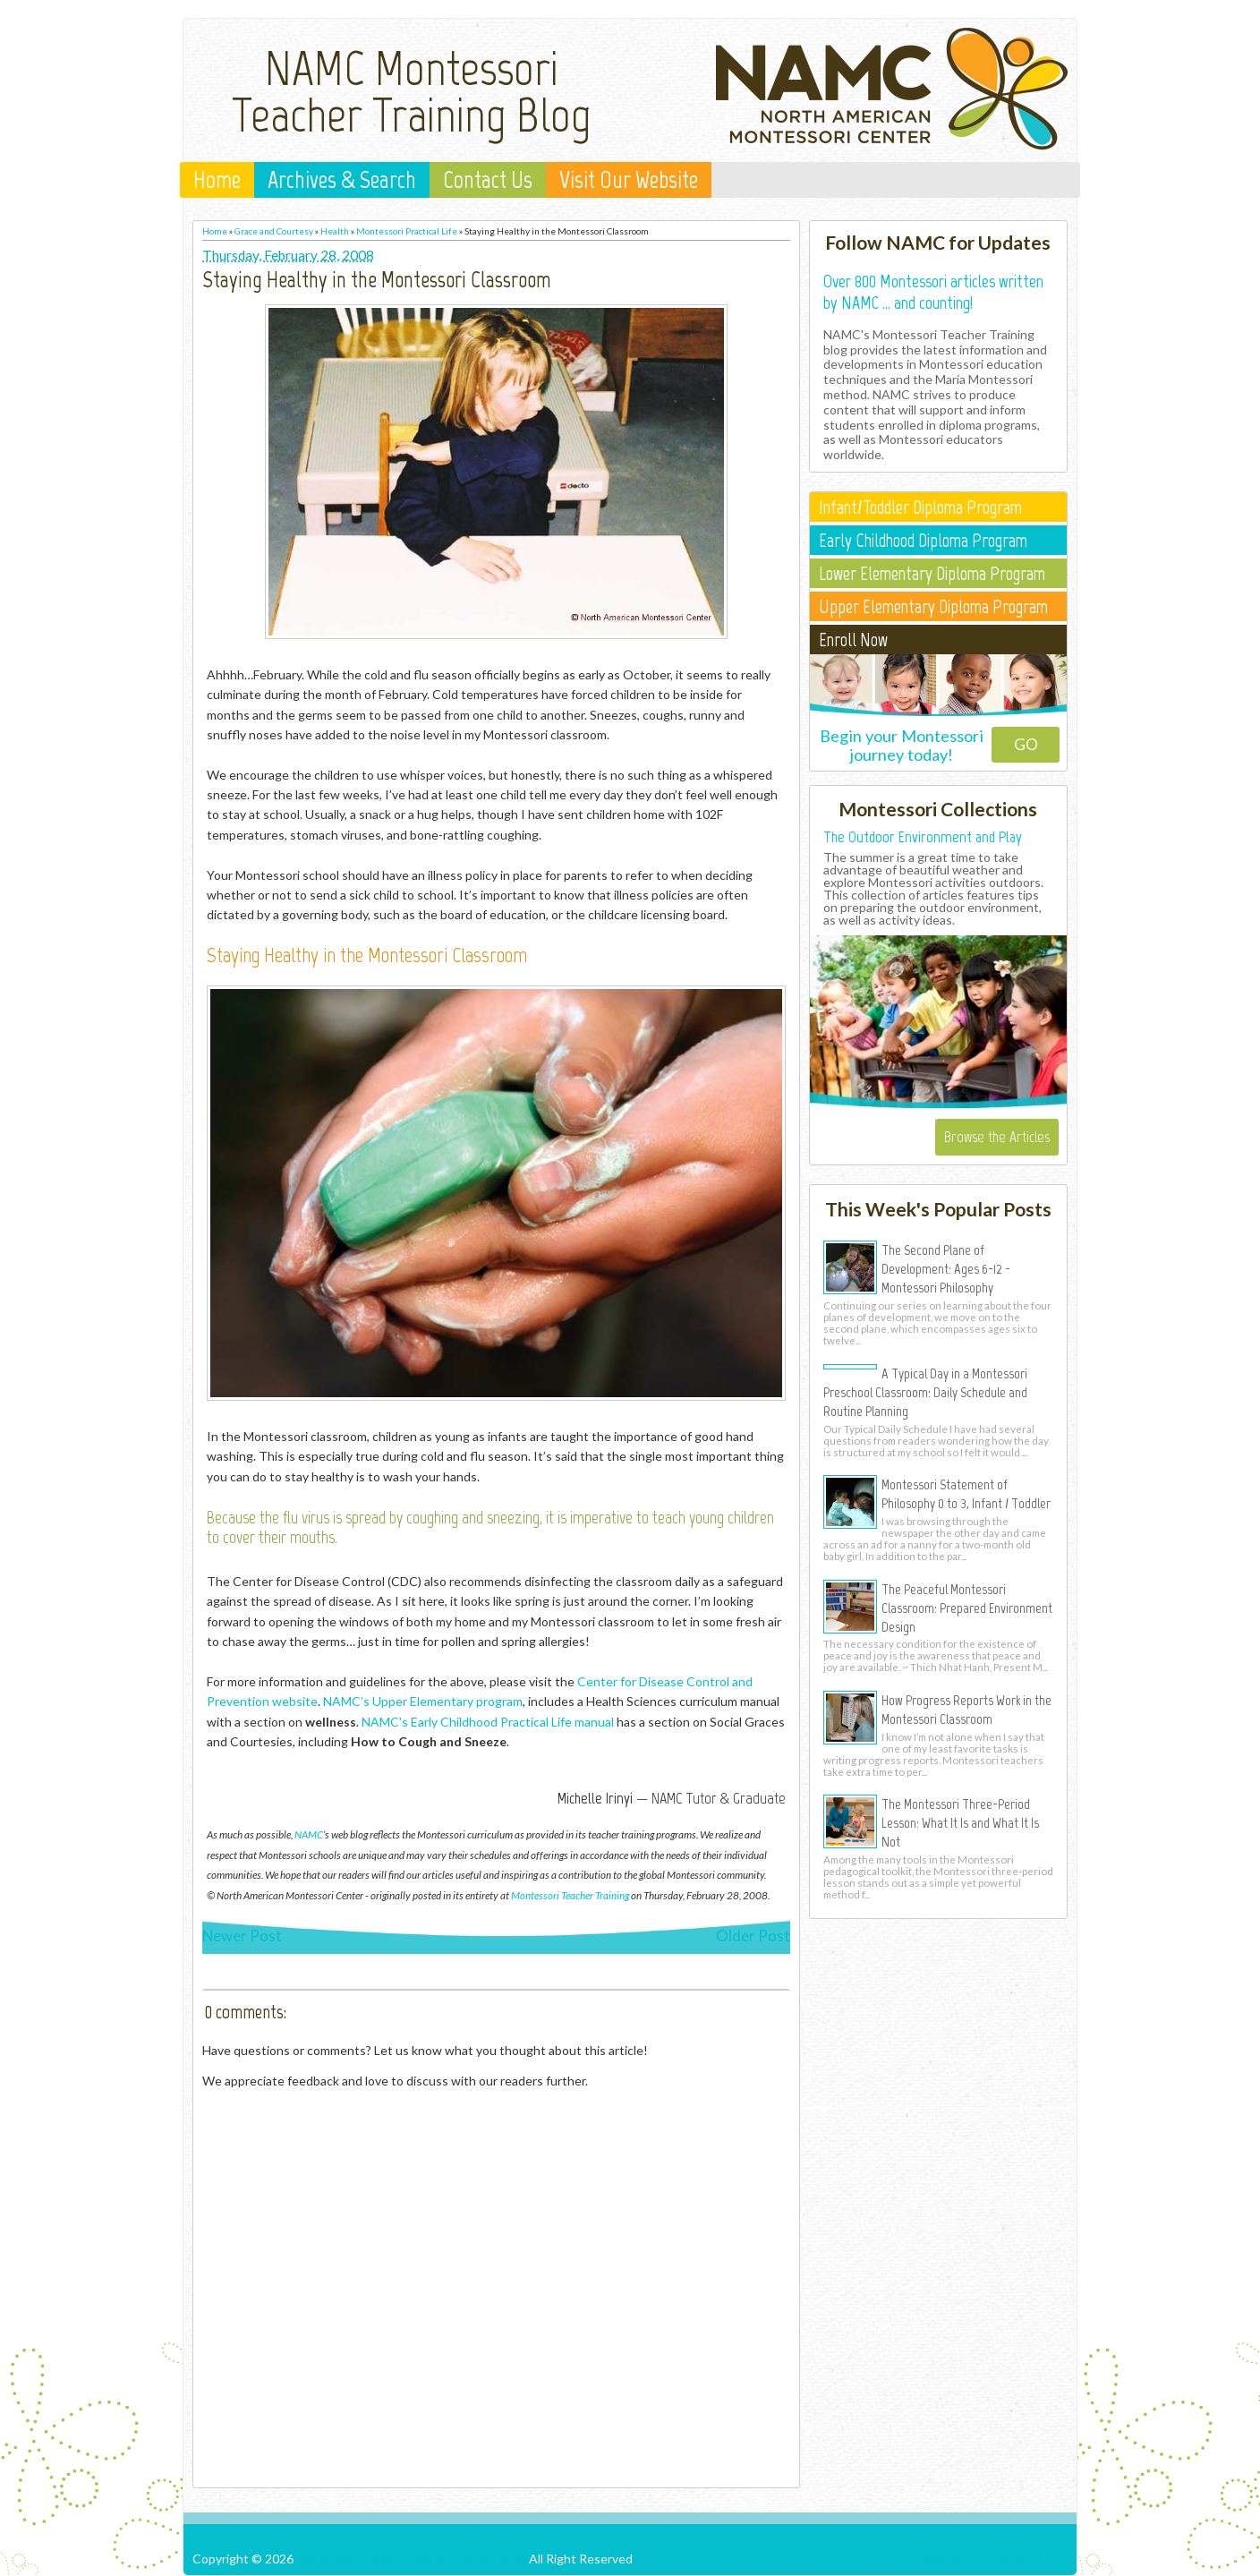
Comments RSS (1024, 2558)
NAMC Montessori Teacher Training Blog (412, 91)
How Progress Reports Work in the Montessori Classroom (966, 1709)
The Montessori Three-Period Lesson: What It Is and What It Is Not (960, 1822)
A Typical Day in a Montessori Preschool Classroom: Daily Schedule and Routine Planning (925, 1392)
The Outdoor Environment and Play (922, 837)
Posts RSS (942, 2558)
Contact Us (487, 180)
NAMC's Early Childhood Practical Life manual (488, 1721)
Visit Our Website (628, 180)
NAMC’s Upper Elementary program (423, 1701)
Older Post (753, 1935)
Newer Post (242, 1935)
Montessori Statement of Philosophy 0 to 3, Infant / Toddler (966, 1493)
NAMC (308, 1834)
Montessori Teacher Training (570, 1895)
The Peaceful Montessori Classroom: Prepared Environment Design (966, 1607)
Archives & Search (342, 180)
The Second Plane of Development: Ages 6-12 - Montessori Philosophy (945, 1268)
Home (217, 180)
